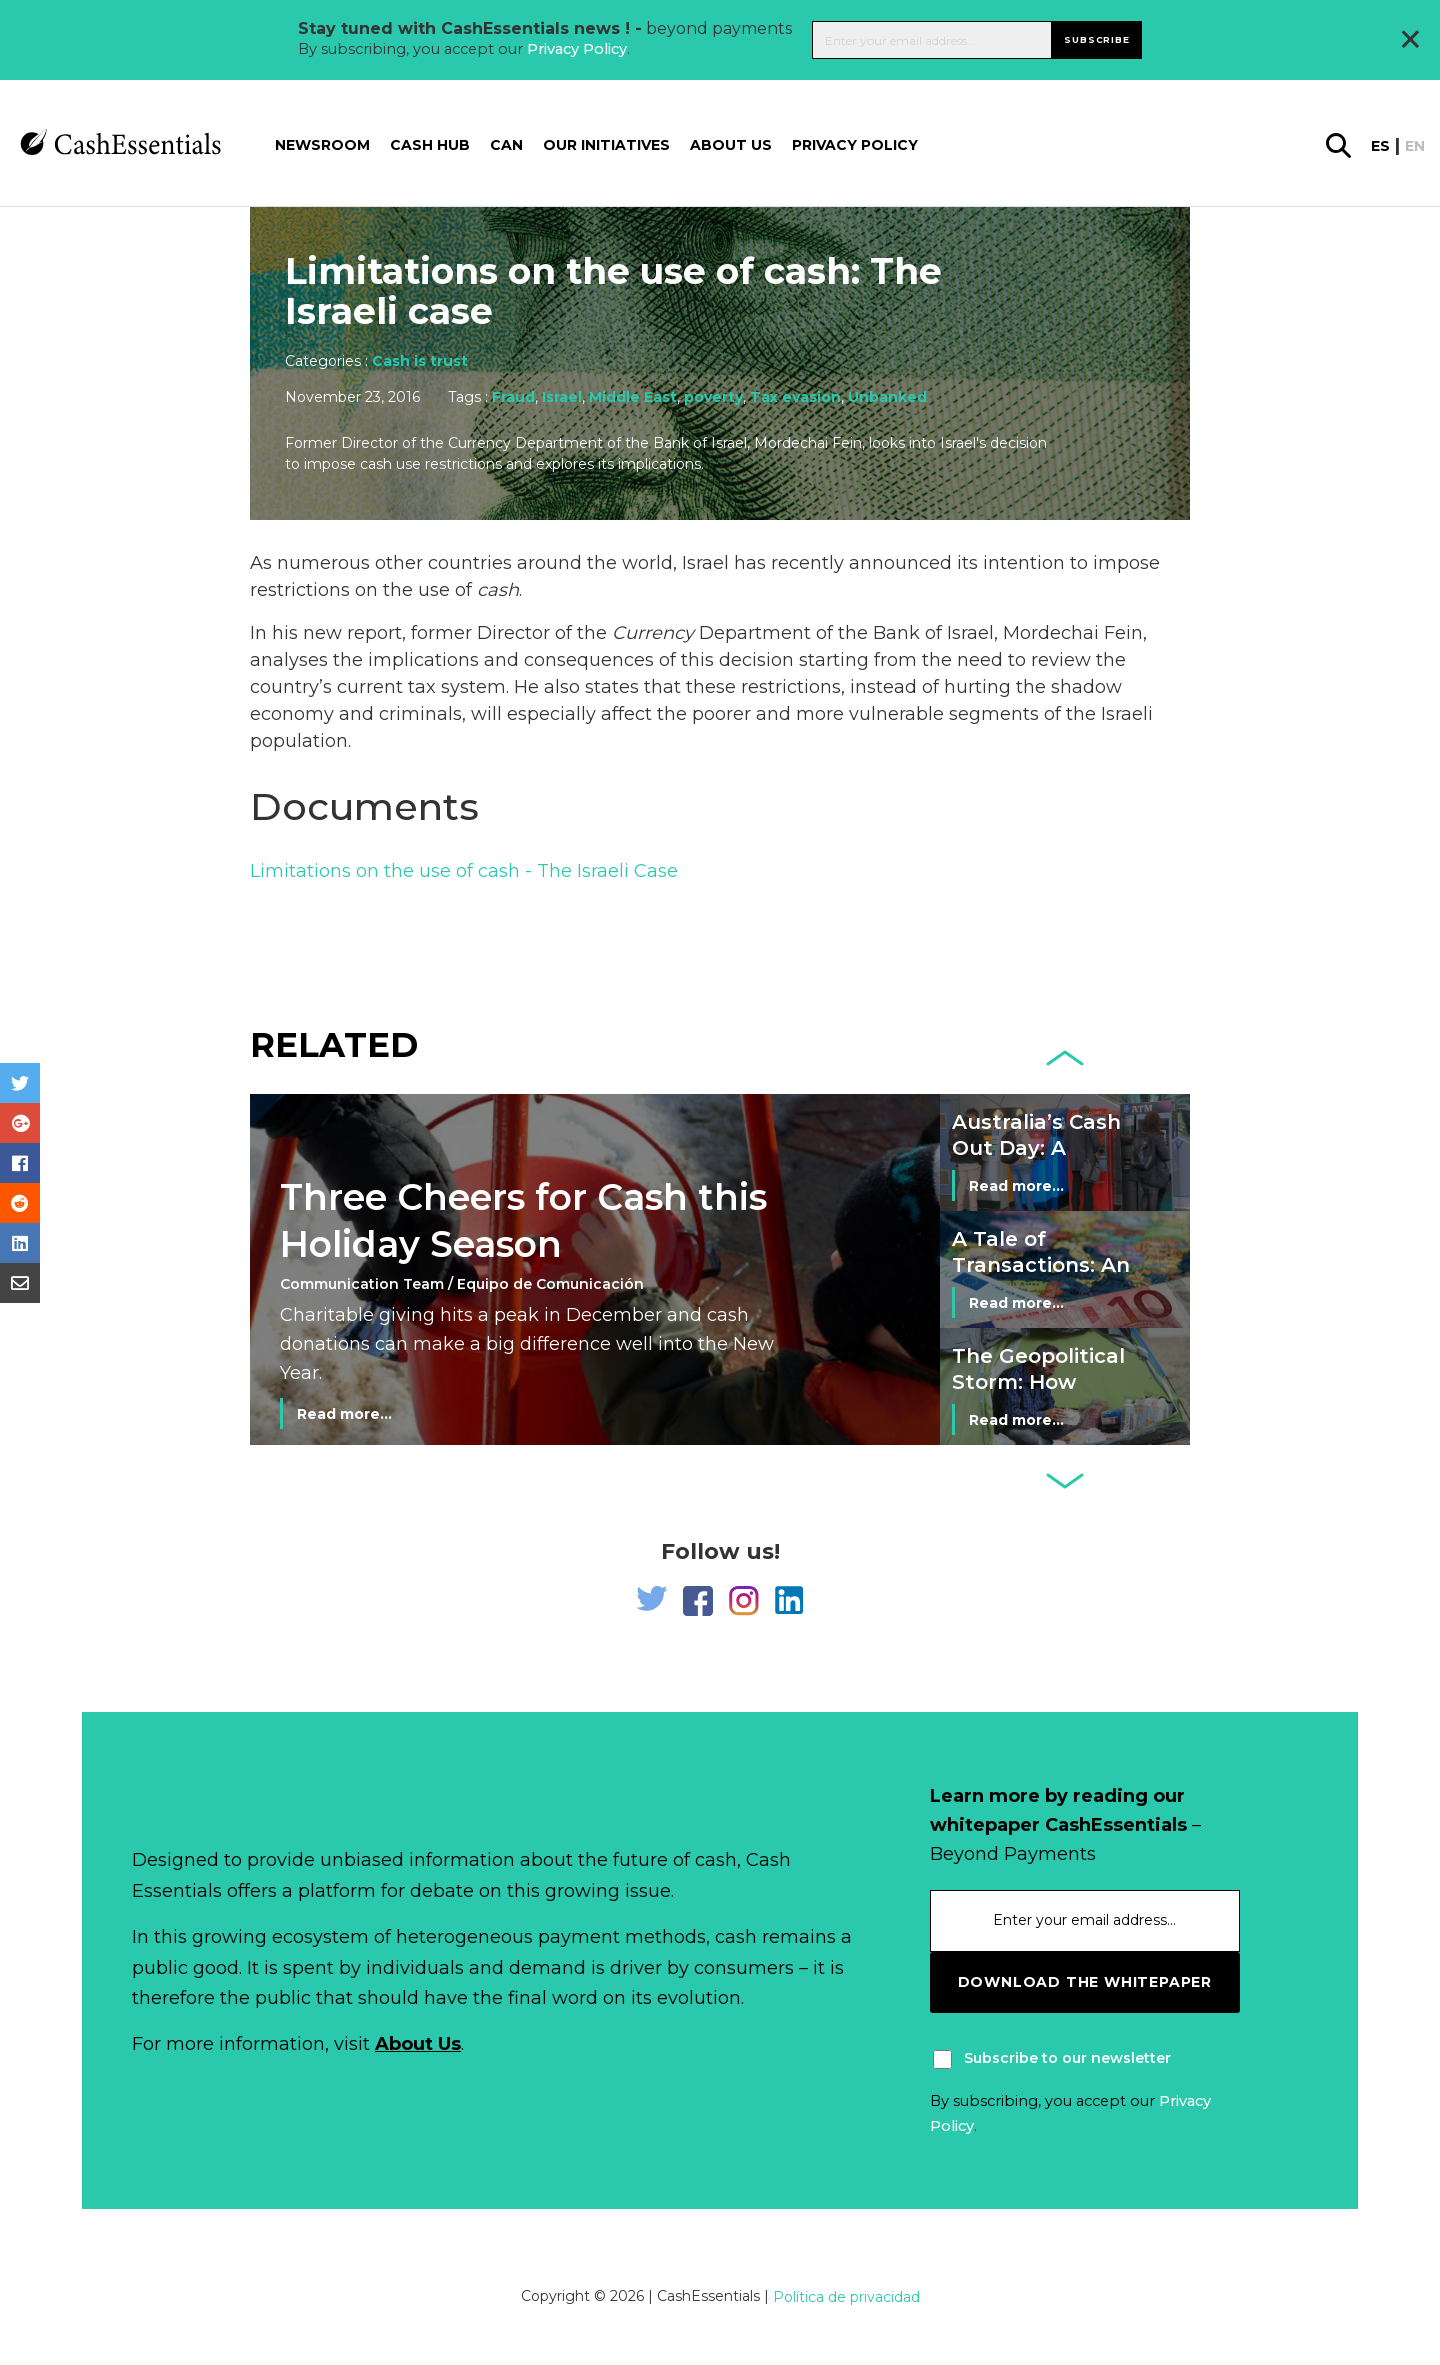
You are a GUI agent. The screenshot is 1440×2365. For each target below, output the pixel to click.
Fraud (513, 397)
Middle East (633, 397)
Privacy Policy (577, 49)
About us (731, 145)
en (1415, 146)
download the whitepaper (1085, 1982)
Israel (562, 397)
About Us (418, 2044)
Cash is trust (420, 361)
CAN (506, 145)
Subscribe (1096, 39)
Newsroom (322, 145)
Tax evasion (795, 397)
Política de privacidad (846, 2297)
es (1380, 146)
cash (498, 590)
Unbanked (887, 397)
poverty (713, 397)
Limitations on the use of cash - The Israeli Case (464, 871)
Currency (653, 633)
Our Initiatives (606, 145)
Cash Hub (430, 145)
